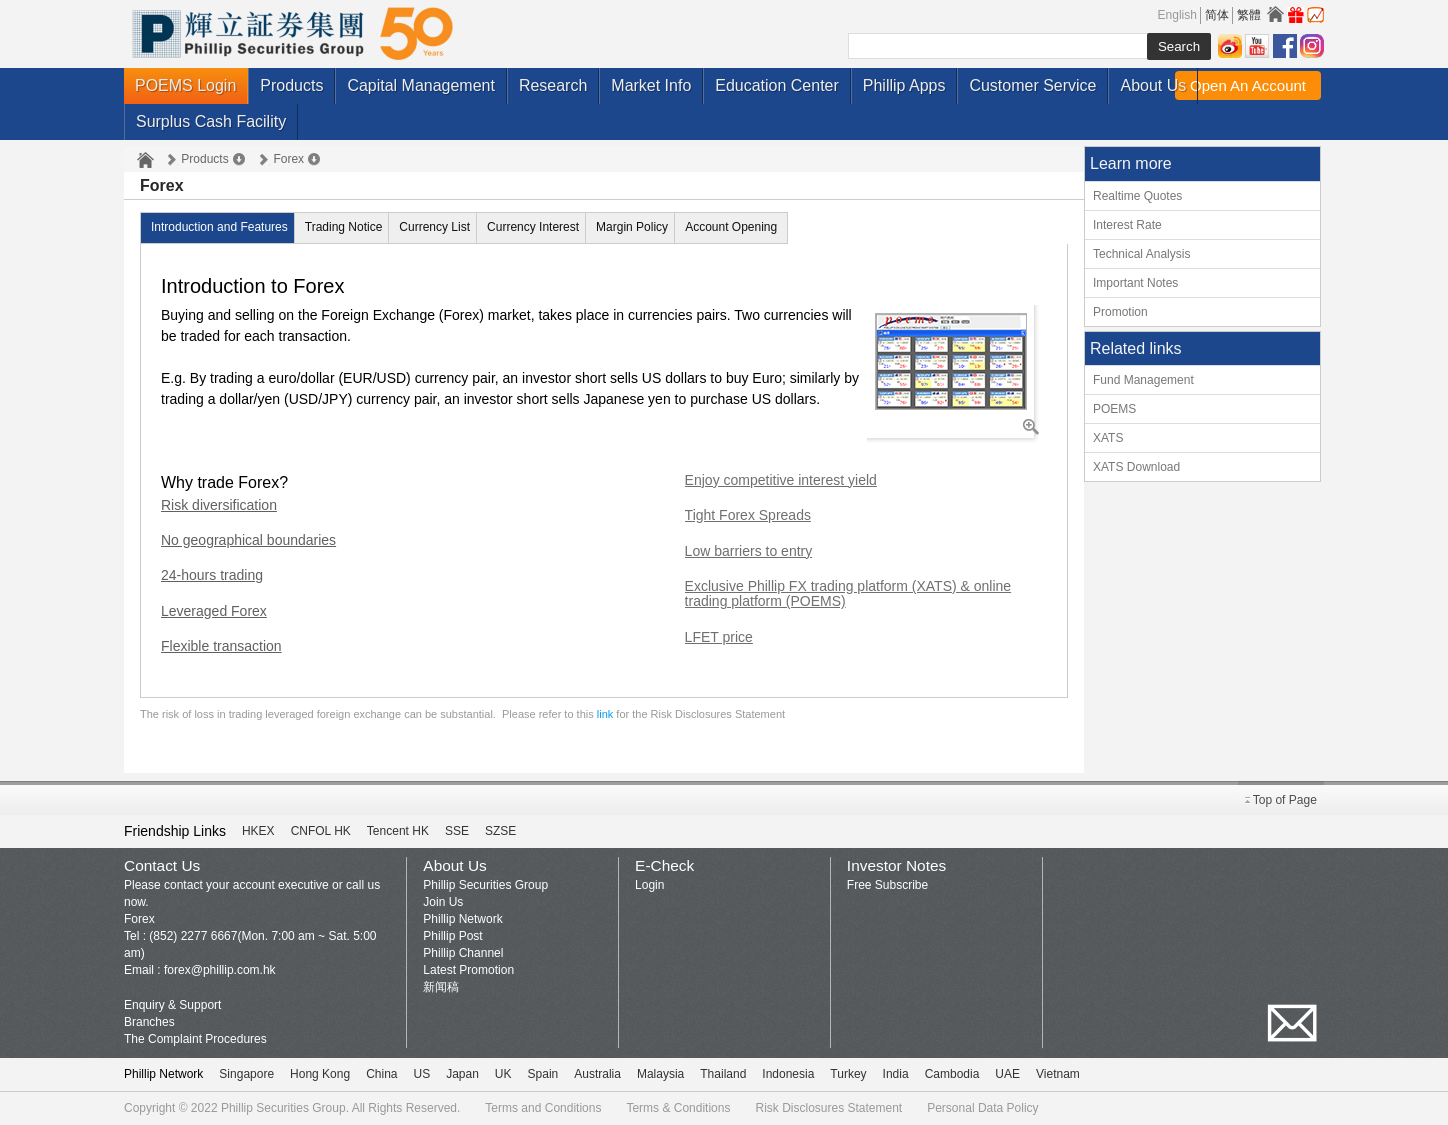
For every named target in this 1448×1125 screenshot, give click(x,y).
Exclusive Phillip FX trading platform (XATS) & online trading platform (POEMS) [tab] (848, 594)
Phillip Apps (904, 85)
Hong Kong (320, 1074)
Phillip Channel (463, 953)
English (1177, 15)
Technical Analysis (1141, 254)
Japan (462, 1074)
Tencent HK (398, 831)
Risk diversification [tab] (219, 505)
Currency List (434, 227)
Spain (543, 1074)
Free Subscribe (887, 885)
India (896, 1074)
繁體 (1249, 15)
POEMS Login (185, 85)
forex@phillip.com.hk (220, 970)
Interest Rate (1127, 225)
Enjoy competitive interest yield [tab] (781, 480)
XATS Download (1136, 467)
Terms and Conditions (543, 1108)
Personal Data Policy (982, 1108)
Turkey (848, 1074)
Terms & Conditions (678, 1108)
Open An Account (1248, 85)
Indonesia (788, 1074)
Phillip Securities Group (485, 885)
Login (649, 885)
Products (291, 85)
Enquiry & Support (172, 1005)
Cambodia (952, 1074)
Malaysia (660, 1074)
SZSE (500, 831)
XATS (1108, 438)
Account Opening (731, 227)
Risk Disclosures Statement (828, 1108)
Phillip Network (462, 919)
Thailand (723, 1074)
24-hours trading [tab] (212, 575)
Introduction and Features (219, 227)
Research (553, 85)
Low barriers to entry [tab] (749, 551)
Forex (288, 159)
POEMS (1114, 409)
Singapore (246, 1074)
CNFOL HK (321, 831)
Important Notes (1135, 283)
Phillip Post (452, 936)
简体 (1217, 15)
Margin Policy (632, 227)
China (381, 1074)
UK (503, 1074)
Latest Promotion (468, 970)
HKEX (258, 831)
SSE (457, 831)
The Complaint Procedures (195, 1039)
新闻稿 (441, 987)
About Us (1153, 85)
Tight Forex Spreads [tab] (748, 515)
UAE (1007, 1074)
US (421, 1074)
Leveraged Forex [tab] (214, 611)
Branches (149, 1022)
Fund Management (1143, 380)
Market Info (651, 85)
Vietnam (1058, 1074)
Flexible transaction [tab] (221, 646)
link (605, 714)
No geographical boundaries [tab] (248, 540)
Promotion (1120, 312)
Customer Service (1032, 85)
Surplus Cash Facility (211, 121)
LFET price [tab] (719, 637)
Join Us (443, 902)
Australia (597, 1074)
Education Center (777, 85)
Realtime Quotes (1137, 196)
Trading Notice (344, 227)
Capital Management (421, 85)
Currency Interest (533, 227)
